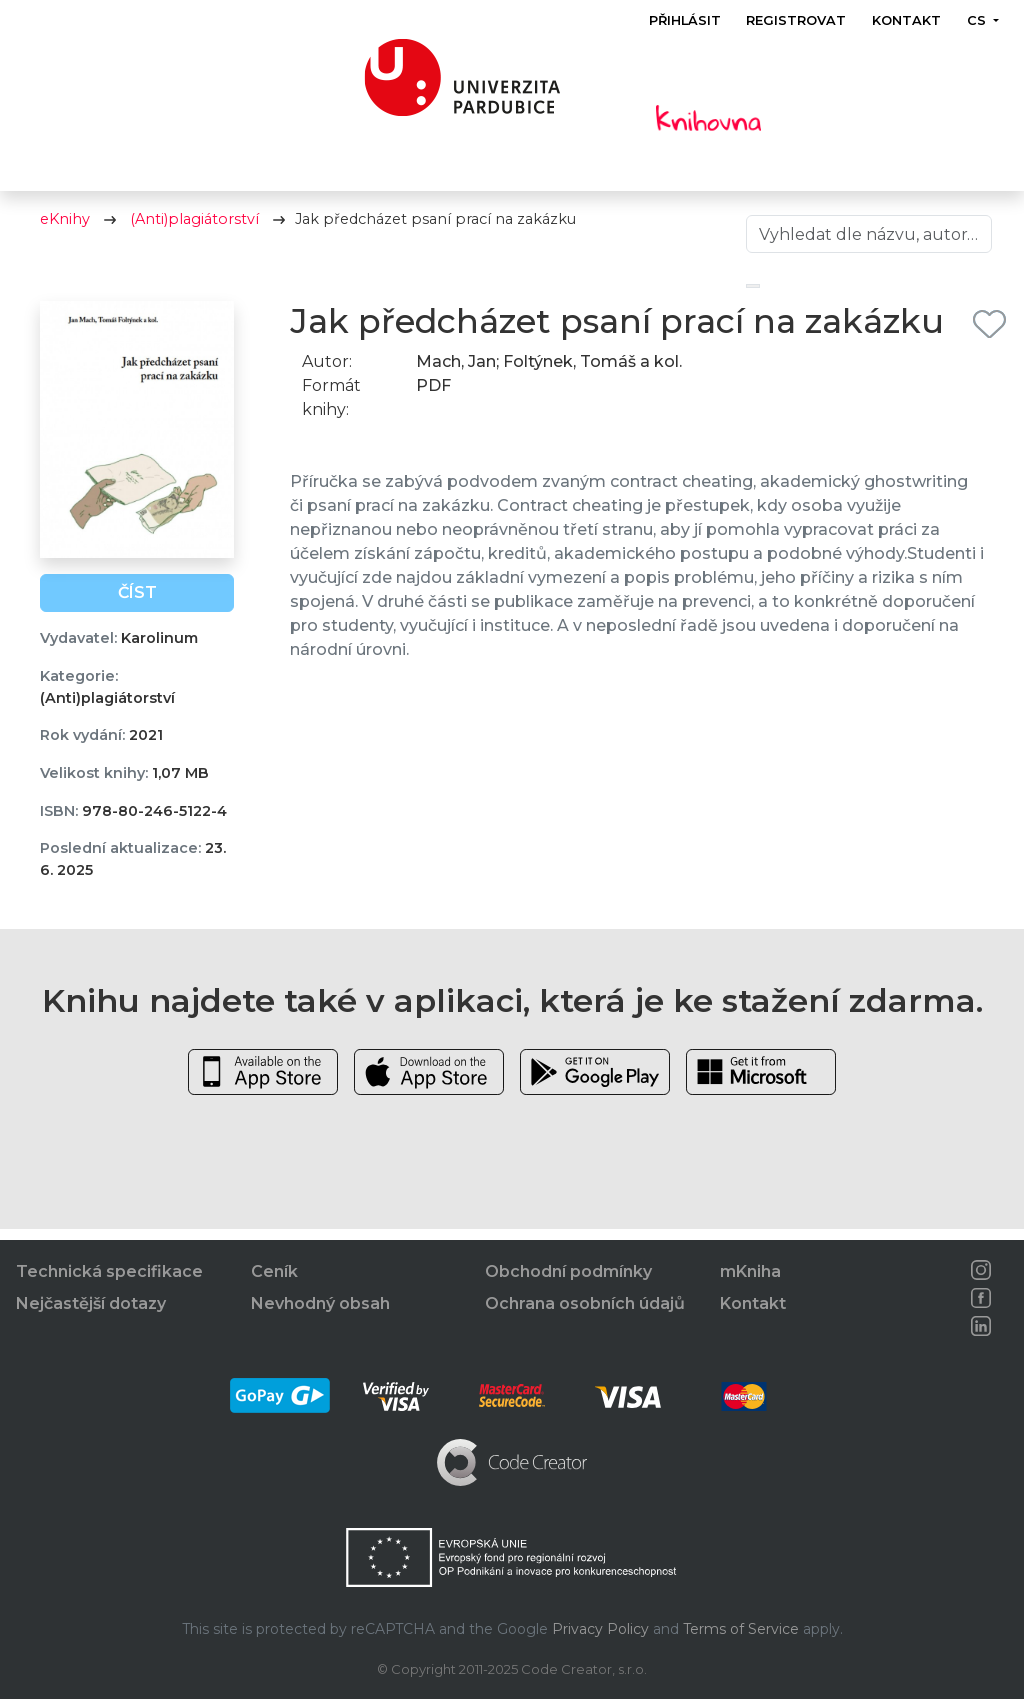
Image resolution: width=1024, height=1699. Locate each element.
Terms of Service (741, 1629)
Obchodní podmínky (568, 1271)
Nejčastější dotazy (91, 1303)
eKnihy (65, 230)
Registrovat (797, 20)
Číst (137, 603)
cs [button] (978, 20)
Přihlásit (685, 20)
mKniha (750, 1271)
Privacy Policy (600, 1629)
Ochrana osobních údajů (585, 1303)
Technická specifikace (109, 1271)
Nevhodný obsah (320, 1303)
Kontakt (906, 20)
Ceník (274, 1271)
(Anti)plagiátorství (194, 230)
